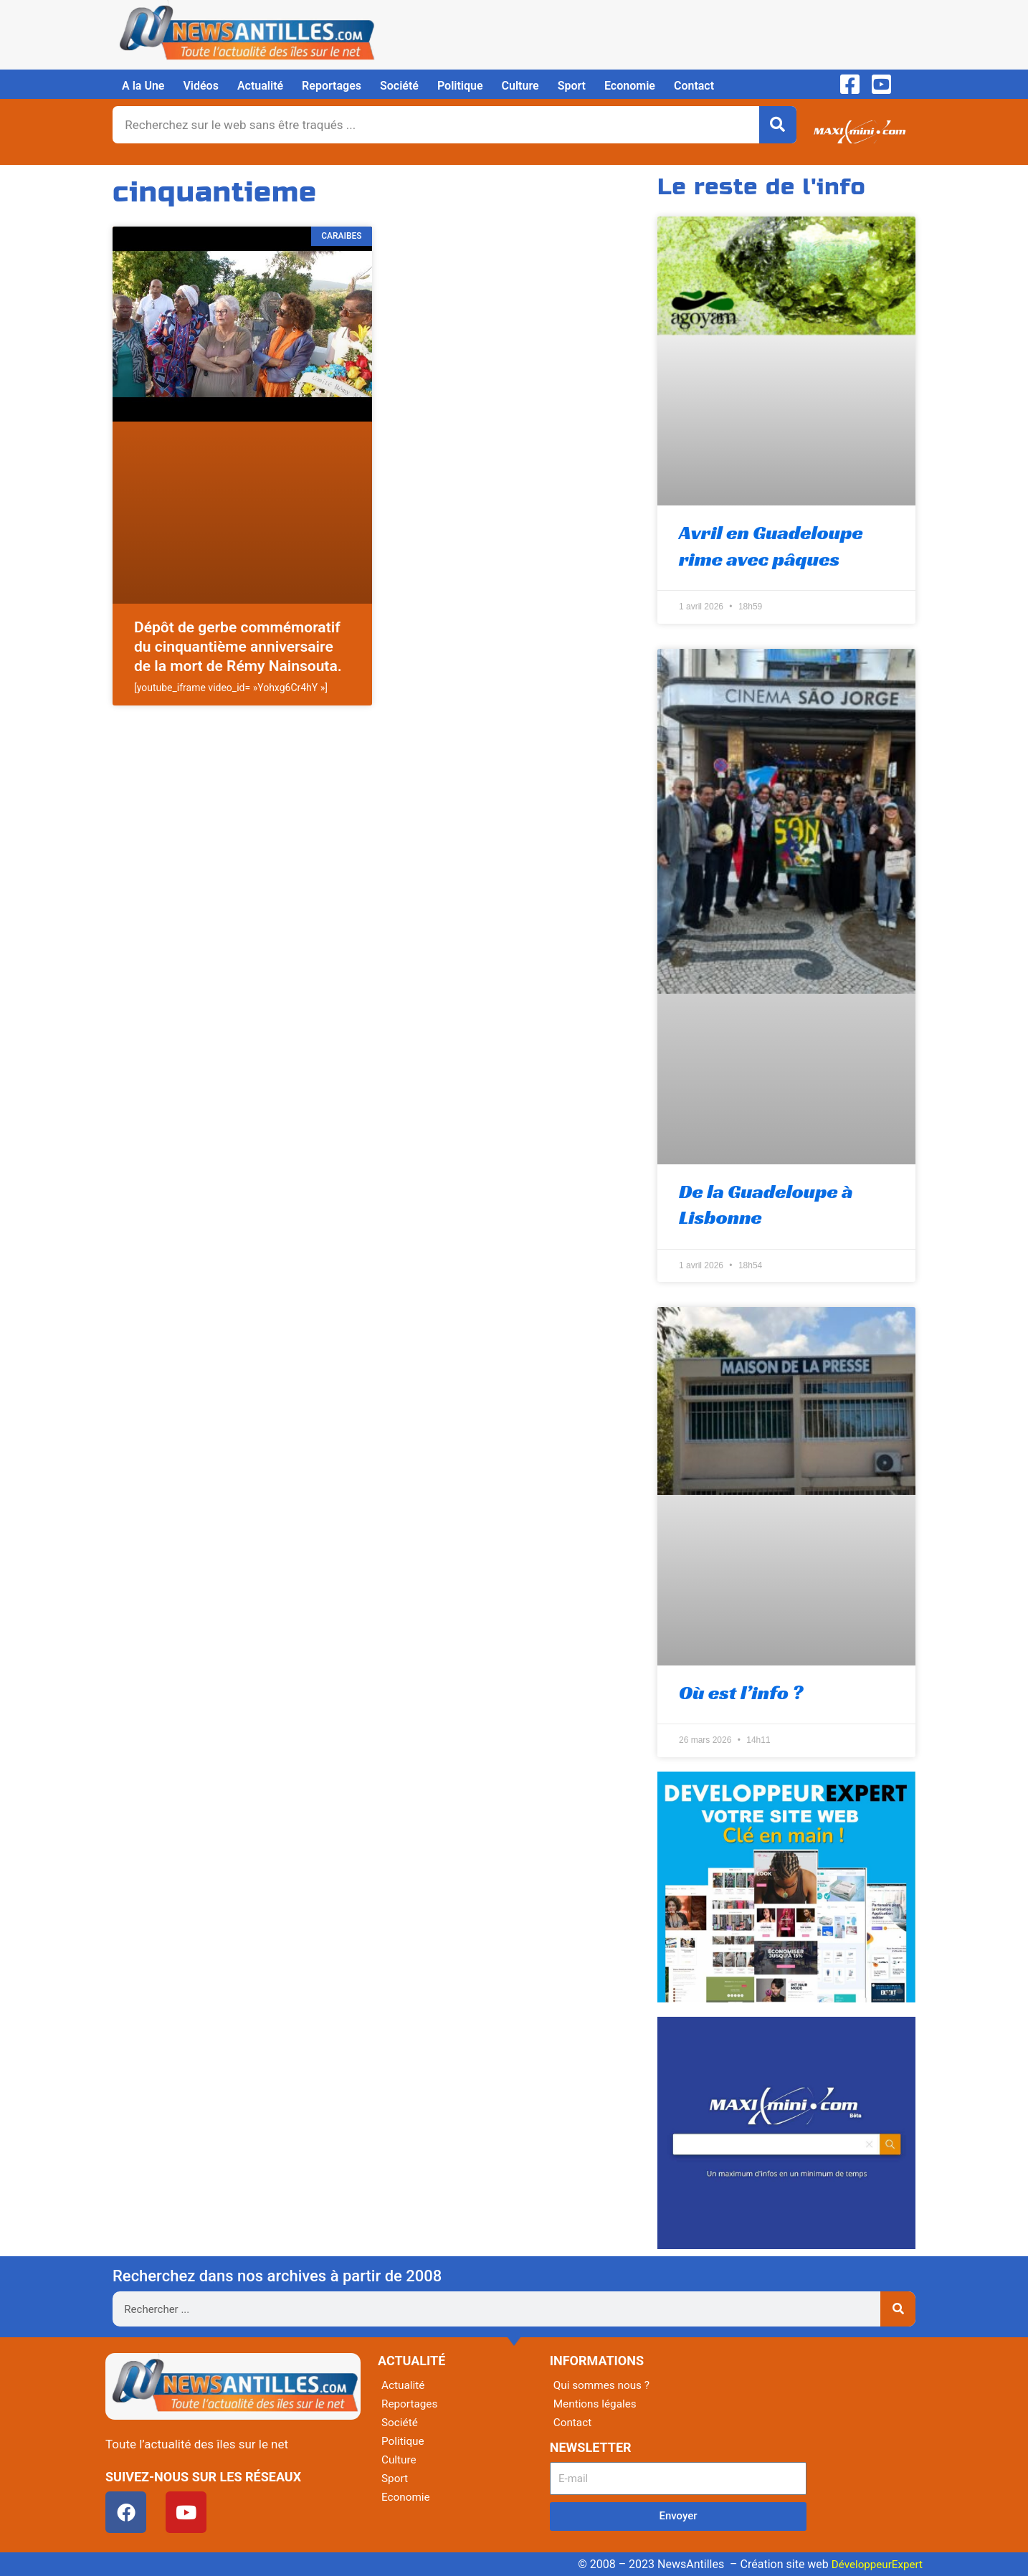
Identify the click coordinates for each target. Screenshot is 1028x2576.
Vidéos (200, 85)
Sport (572, 85)
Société (399, 85)
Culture (520, 85)
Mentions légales (596, 2403)
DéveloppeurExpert (875, 2564)
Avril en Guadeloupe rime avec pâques (771, 545)
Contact (694, 85)
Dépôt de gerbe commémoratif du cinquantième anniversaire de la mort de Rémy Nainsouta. (238, 647)
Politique (460, 85)
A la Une (143, 85)
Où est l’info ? (741, 1692)
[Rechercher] (777, 124)
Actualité (260, 85)
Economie (629, 85)
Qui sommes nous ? (603, 2385)
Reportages (331, 85)
